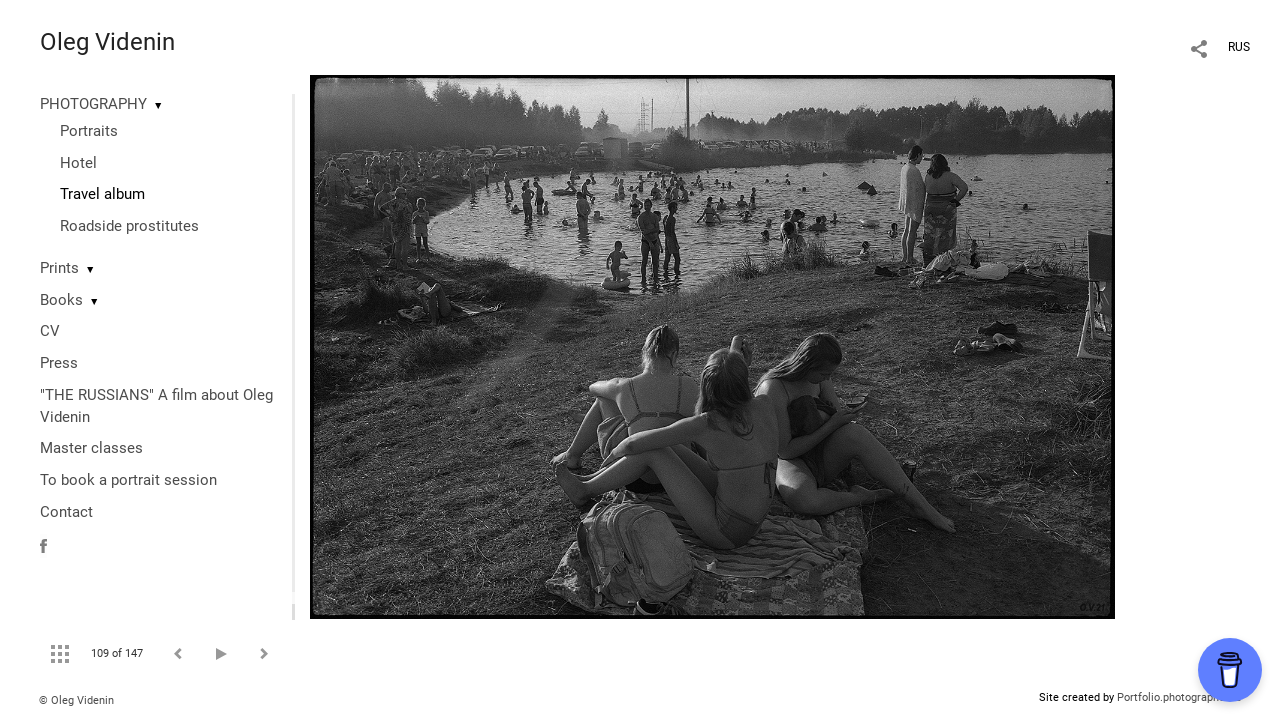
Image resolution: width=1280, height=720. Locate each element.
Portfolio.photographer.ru (1179, 697)
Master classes (91, 448)
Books (61, 300)
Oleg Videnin (107, 42)
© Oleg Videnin (76, 700)
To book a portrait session (128, 480)
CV (50, 331)
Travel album (102, 194)
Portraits (89, 131)
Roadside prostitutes (129, 226)
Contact (66, 512)
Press (59, 363)
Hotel (78, 163)
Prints (59, 268)
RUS (1239, 47)
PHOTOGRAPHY (93, 104)
